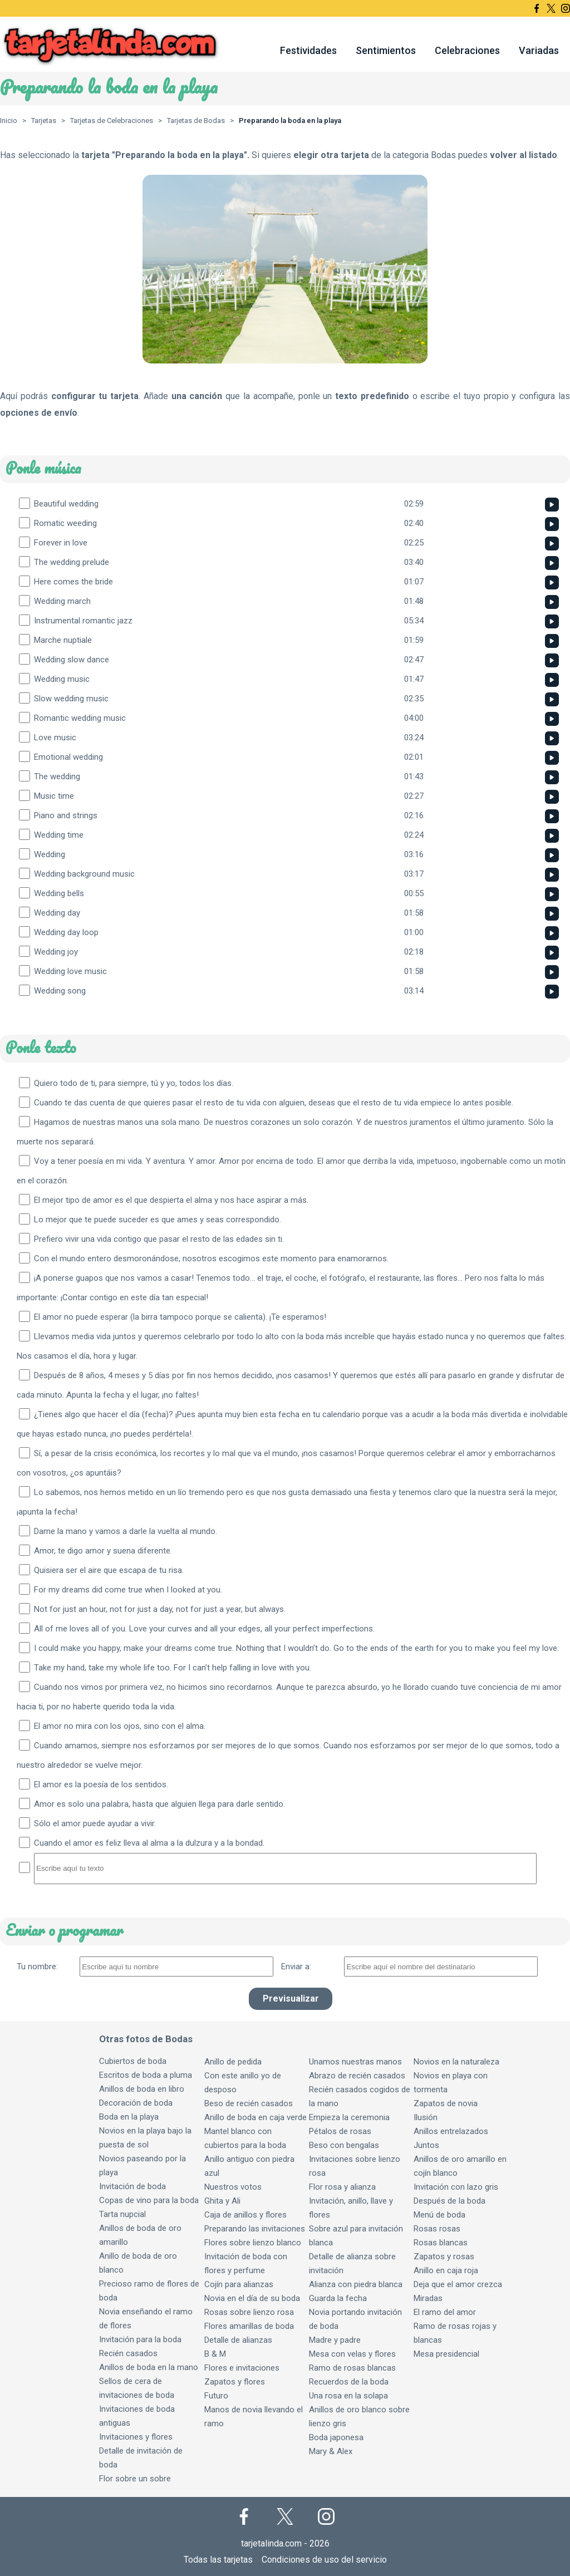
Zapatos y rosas (444, 2256)
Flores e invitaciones (241, 2368)
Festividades (308, 50)
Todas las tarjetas (218, 2559)
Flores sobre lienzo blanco (252, 2243)
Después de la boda (449, 2201)
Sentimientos (386, 50)
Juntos (426, 2145)
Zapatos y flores (234, 2382)
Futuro (216, 2396)
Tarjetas (43, 120)
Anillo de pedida (233, 2062)
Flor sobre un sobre (135, 2479)
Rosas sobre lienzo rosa (249, 2312)
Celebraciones (467, 50)
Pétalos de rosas (340, 2131)
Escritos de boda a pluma (145, 2075)
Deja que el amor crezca (458, 2284)
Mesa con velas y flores (352, 2354)
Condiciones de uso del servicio (324, 2559)
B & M (215, 2354)
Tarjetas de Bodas (196, 120)
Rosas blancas (441, 2243)
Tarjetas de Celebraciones (111, 120)
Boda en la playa (129, 2117)
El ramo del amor (445, 2312)
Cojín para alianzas (238, 2284)
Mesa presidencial (446, 2354)
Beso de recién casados (248, 2103)
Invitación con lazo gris (456, 2187)
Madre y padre (335, 2340)
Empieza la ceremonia (349, 2117)
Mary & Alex (330, 2451)
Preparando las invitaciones (254, 2229)
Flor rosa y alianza (342, 2187)
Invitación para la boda (140, 2339)
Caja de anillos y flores (245, 2215)
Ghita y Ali (222, 2201)
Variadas (539, 50)
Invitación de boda (132, 2186)
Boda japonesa (336, 2437)
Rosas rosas (437, 2229)
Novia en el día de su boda (252, 2298)
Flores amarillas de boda (249, 2326)
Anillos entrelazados (451, 2131)
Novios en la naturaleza (456, 2062)
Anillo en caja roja (446, 2270)
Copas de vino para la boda (149, 2200)
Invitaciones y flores (136, 2437)
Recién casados (128, 2353)
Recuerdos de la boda (349, 2382)
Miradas (428, 2298)
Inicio (8, 120)
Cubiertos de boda (132, 2061)
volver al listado (523, 155)
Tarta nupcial (122, 2214)
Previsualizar (291, 1998)
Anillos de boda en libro (141, 2089)
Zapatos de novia (446, 2103)
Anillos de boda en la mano (148, 2367)
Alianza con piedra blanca (355, 2284)
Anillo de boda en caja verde (255, 2117)
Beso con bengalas (344, 2145)
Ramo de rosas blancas (352, 2368)
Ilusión (426, 2117)
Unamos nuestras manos (355, 2062)
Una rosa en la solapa (348, 2396)
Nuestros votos (233, 2187)
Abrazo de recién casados (357, 2076)
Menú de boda (439, 2215)
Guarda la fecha (338, 2298)
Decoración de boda (136, 2103)
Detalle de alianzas (238, 2340)
